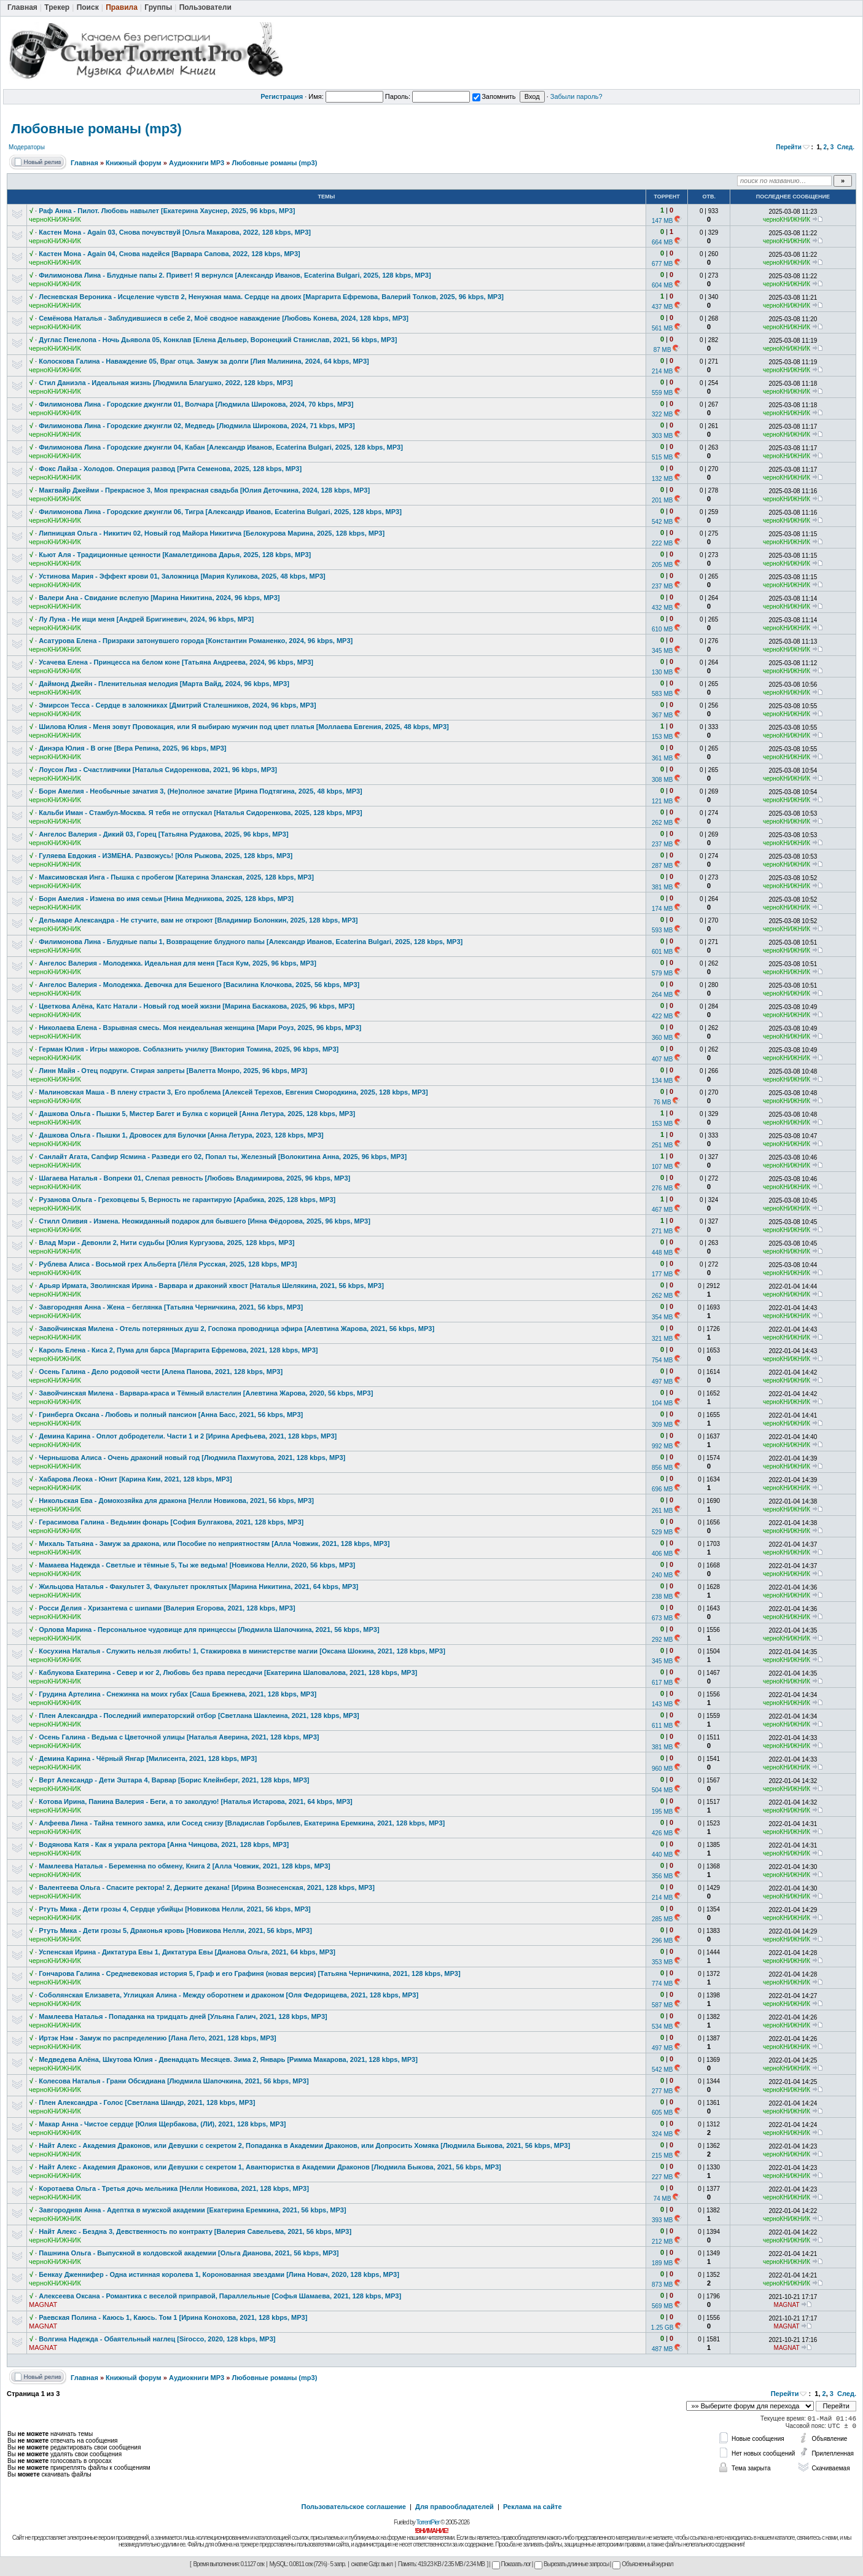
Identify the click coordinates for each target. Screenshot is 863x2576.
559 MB (662, 392)
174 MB (662, 908)
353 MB (662, 1962)
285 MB (662, 1919)
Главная (84, 162)
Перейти (789, 147)
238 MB (662, 1596)
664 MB (662, 242)
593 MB (662, 930)
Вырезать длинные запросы (571, 2564)
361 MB (662, 758)
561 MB (662, 328)
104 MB (662, 1403)
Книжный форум (134, 162)
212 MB (662, 2241)
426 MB (662, 1833)
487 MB (662, 2349)
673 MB (662, 1618)
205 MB (662, 564)
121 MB (662, 801)
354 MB (662, 1317)
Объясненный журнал (642, 2564)
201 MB (662, 500)
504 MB (662, 1790)
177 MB (662, 1274)
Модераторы (27, 147)
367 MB (662, 715)
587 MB (662, 2005)
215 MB (662, 2155)
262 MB (662, 822)
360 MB (662, 1037)
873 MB (662, 2284)
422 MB (662, 1016)
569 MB (662, 2306)
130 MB (662, 672)
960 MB (662, 1768)
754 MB (662, 1360)
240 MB (662, 1575)
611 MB (662, 1725)
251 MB (662, 1145)
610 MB (662, 629)
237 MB (662, 586)
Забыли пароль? (576, 96)
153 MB (662, 736)
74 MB (662, 2198)
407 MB (662, 1059)
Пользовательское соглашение (354, 2506)
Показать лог (511, 2564)
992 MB (662, 1446)
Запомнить (493, 96)
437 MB (662, 306)
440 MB (662, 1854)
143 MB (662, 1704)
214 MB (662, 371)
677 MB (662, 263)
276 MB (662, 1188)
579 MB (662, 973)
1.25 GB (662, 2327)
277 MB (662, 2091)
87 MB (662, 349)
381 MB (662, 887)
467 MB (662, 1209)
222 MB (662, 543)
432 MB (662, 607)
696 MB (662, 1489)
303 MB (662, 435)
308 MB (662, 779)
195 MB (662, 1811)
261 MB (662, 1510)
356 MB (662, 1876)
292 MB (662, 1639)
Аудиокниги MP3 (196, 162)
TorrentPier (427, 2522)
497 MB (662, 1381)
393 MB (662, 2220)
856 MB (662, 1467)
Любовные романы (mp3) (96, 128)
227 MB (662, 2177)
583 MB (662, 693)
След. (845, 147)
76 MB (662, 1102)
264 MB (662, 994)
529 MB (662, 1532)
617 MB (662, 1682)
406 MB (662, 1553)
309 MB (662, 1424)
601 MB (662, 951)
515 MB (662, 457)
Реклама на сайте (532, 2506)
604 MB (662, 285)
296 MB (662, 1940)
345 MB (662, 650)
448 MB (662, 1252)
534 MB (662, 2026)
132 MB (662, 478)
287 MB (662, 865)
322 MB (662, 414)
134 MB (662, 1080)
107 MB (662, 1166)
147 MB (662, 220)
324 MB (662, 2134)
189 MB (662, 2263)
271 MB (662, 1231)
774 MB (662, 1983)
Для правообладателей (454, 2506)
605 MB (662, 2112)
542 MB (662, 521)
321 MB (662, 1338)
